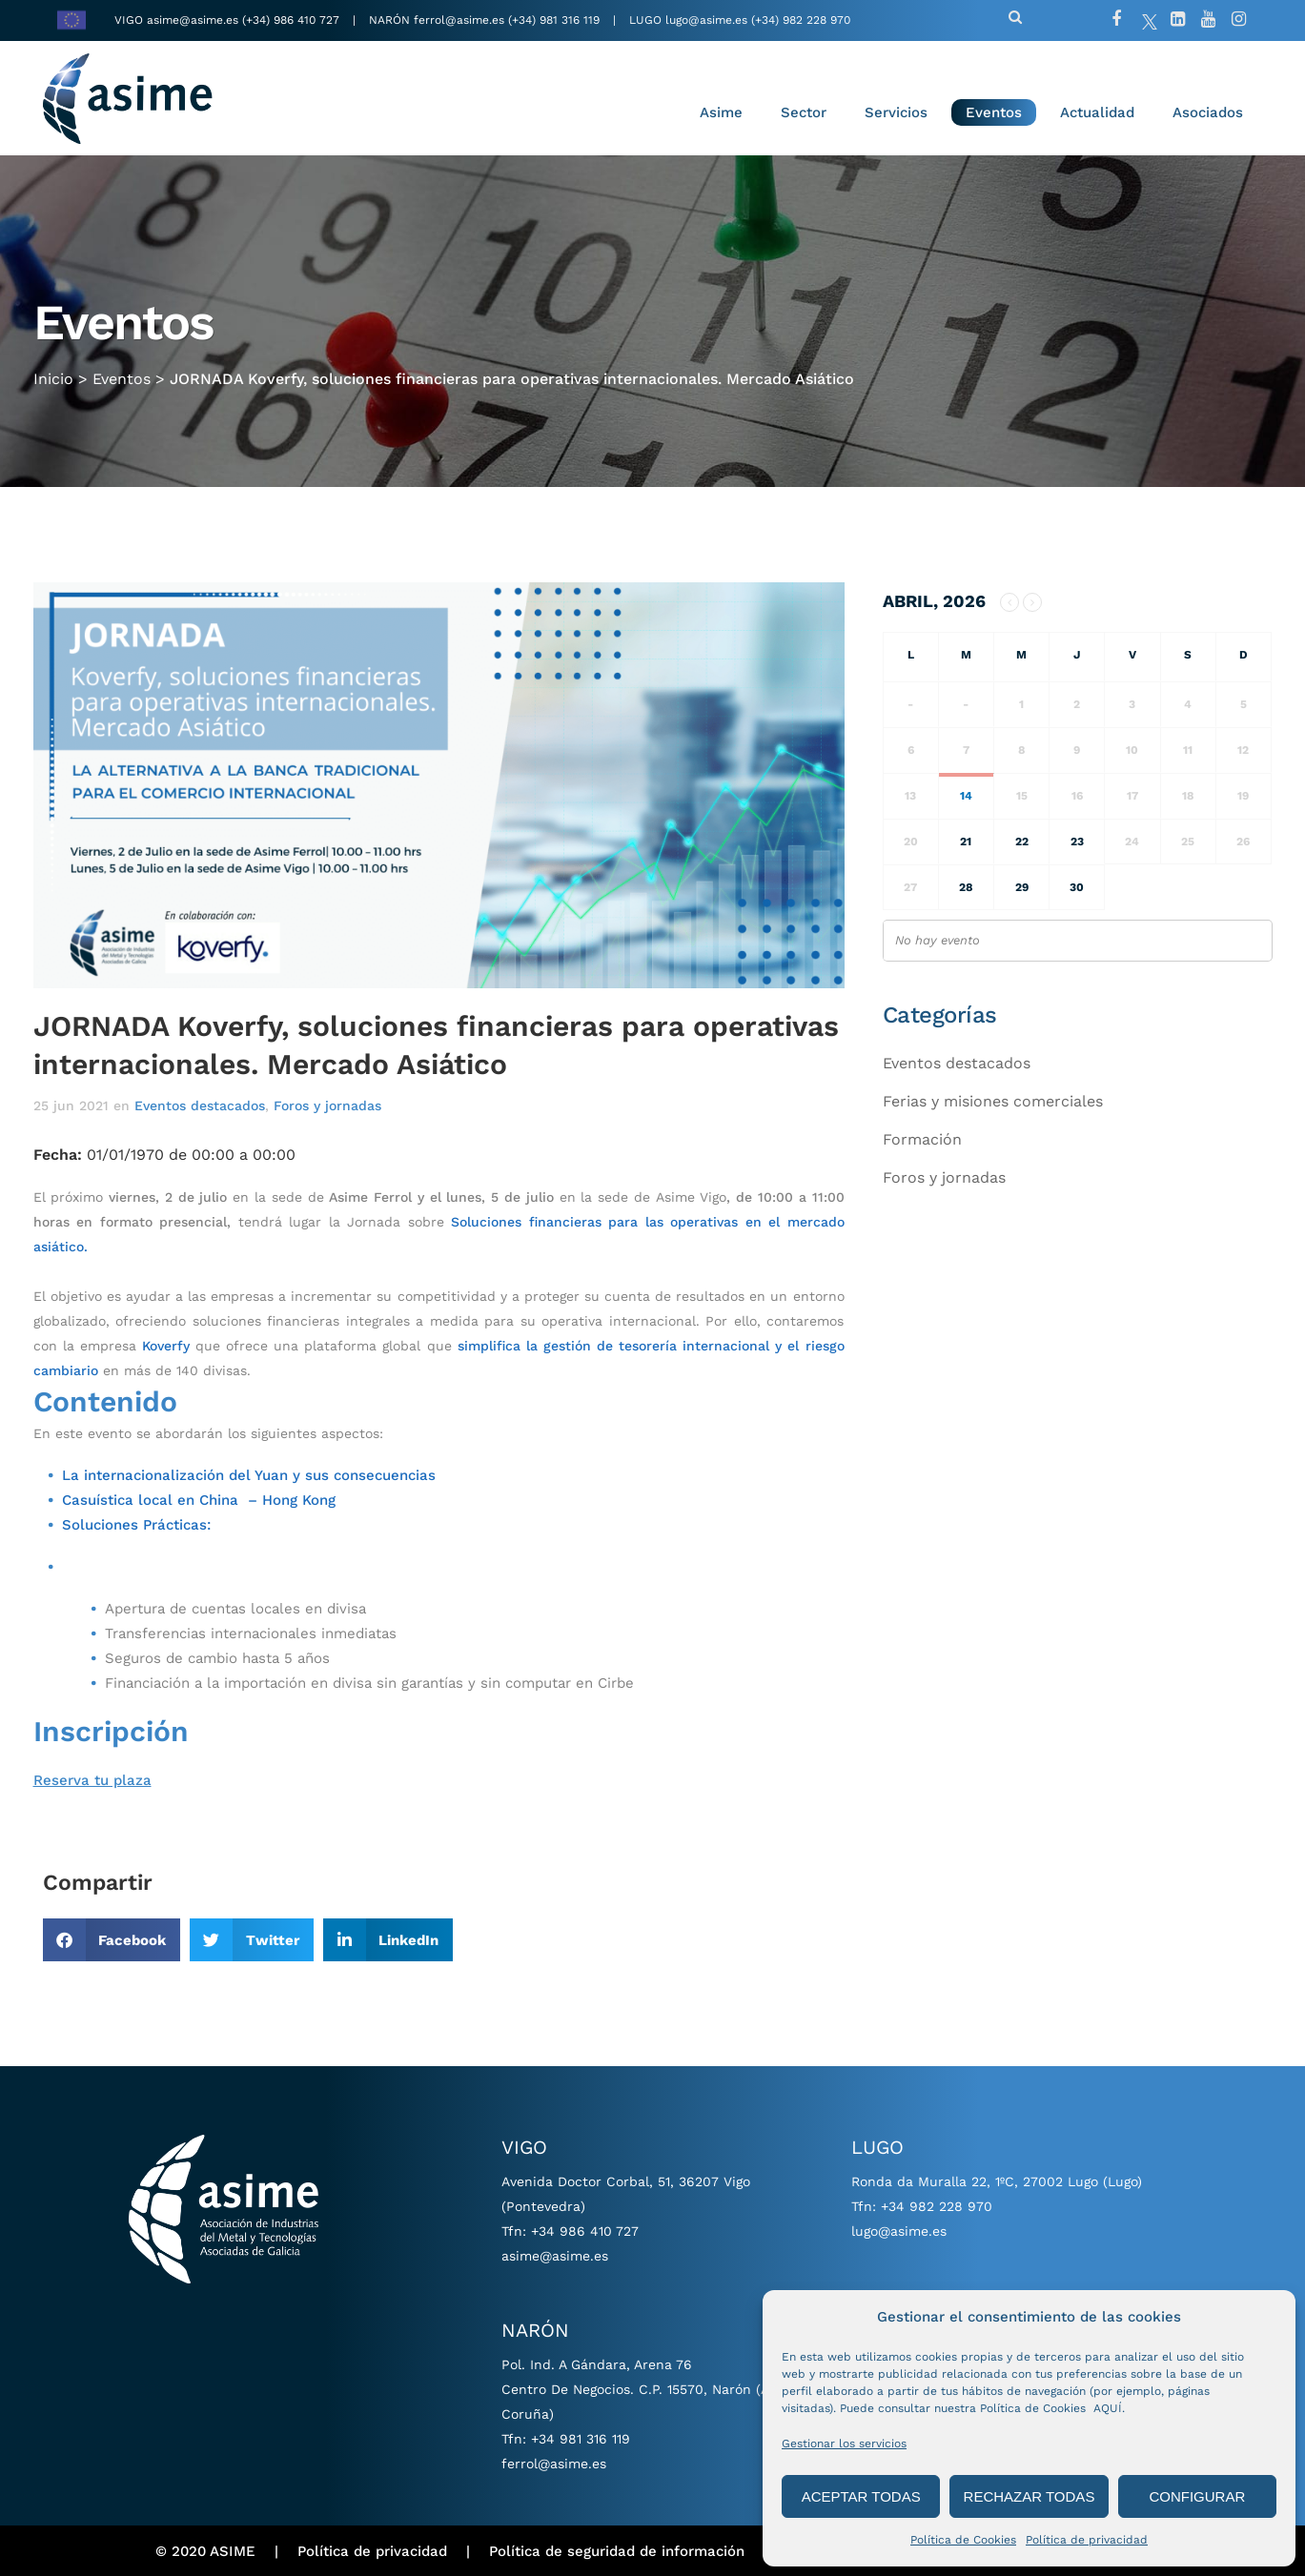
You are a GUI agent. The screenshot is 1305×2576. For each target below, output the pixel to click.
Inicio (53, 373)
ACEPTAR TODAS (861, 2496)
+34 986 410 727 (585, 2231)
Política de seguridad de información (616, 2551)
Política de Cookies (963, 2539)
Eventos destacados (199, 1105)
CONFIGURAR (1197, 2496)
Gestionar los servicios (844, 2443)
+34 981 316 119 (580, 2438)
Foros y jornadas (327, 1105)
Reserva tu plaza (92, 1780)
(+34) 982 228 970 (800, 20)
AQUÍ (1107, 2408)
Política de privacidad (1087, 2539)
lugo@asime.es (706, 20)
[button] (112, 1939)
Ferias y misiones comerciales (993, 1101)
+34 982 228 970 (936, 2206)
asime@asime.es (192, 20)
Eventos (121, 373)
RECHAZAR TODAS (1029, 2496)
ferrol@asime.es (459, 20)
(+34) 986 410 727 (292, 20)
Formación (922, 1139)
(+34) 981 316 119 (554, 20)
